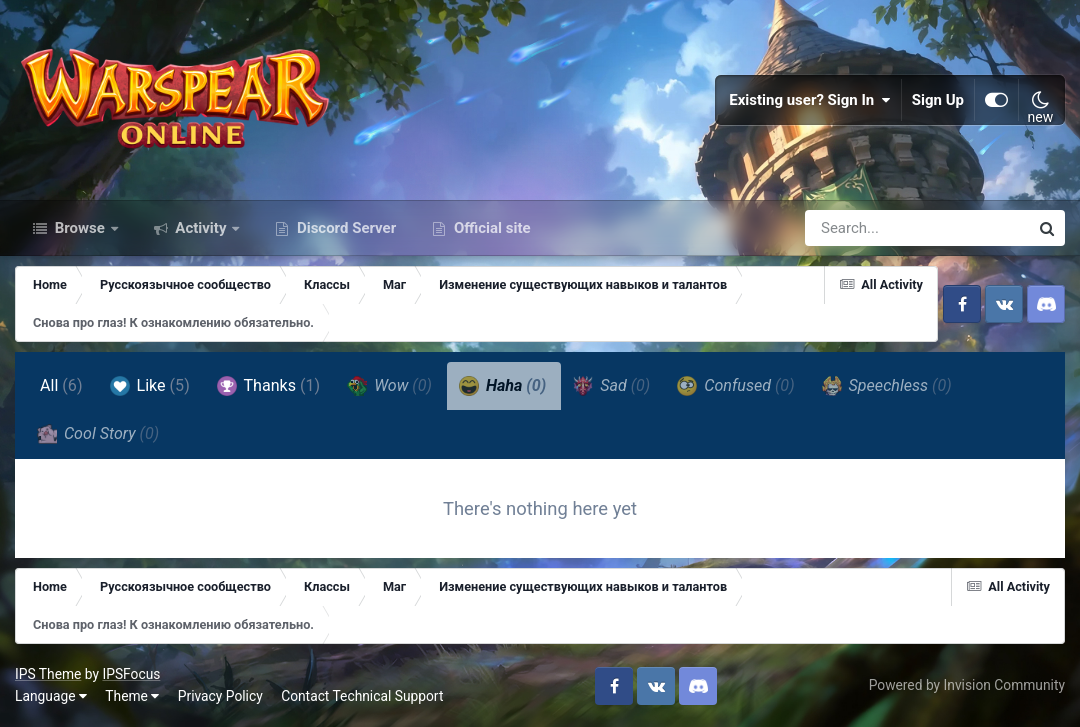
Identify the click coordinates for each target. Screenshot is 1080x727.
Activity (201, 228)
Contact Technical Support (362, 696)
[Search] (860, 228)
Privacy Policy (220, 696)
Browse (80, 228)
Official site (490, 228)
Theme (132, 696)
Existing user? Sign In (810, 100)
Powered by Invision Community (967, 685)
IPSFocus (131, 674)
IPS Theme (48, 674)
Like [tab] (150, 386)
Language (51, 696)
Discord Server (344, 228)
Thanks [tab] (268, 386)
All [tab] (61, 385)
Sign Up (938, 100)
